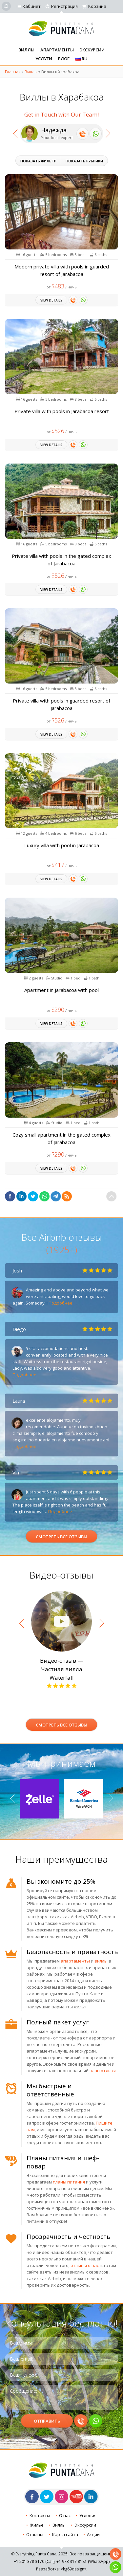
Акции (93, 2534)
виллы (101, 1961)
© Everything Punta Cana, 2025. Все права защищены (61, 2554)
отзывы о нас (85, 2265)
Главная (13, 72)
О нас (65, 2515)
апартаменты (75, 1961)
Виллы (26, 50)
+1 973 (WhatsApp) (83, 2561)
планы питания (69, 2182)
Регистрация (64, 6)
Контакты (40, 2515)
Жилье (37, 2525)
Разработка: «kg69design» (61, 2569)
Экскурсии (92, 50)
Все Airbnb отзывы (61, 1243)
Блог (64, 59)
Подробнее (60, 1303)
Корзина (97, 6)
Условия (87, 2515)
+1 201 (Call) (34, 2561)
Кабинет (32, 6)
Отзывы (34, 2534)
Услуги (43, 59)
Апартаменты (57, 50)
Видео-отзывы (61, 1575)
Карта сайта (65, 2534)
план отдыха (103, 2071)
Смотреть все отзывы (61, 1537)
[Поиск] (6, 6)
